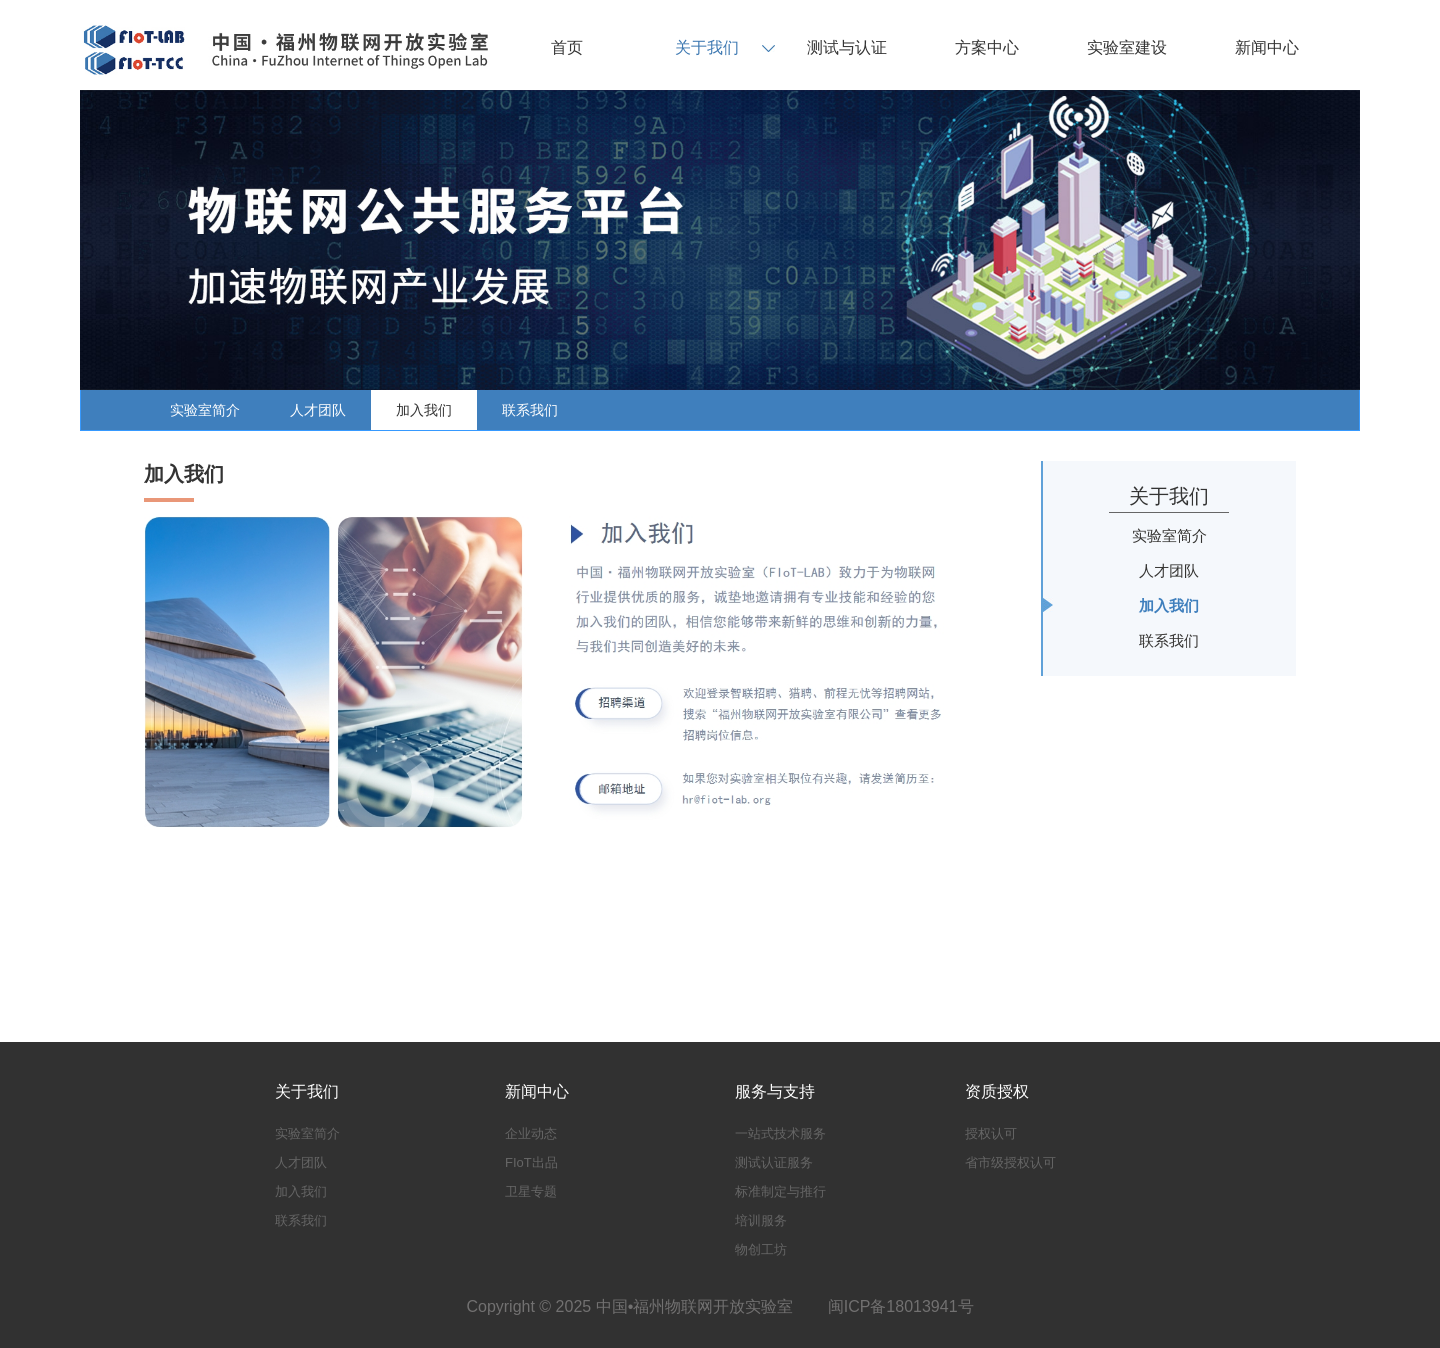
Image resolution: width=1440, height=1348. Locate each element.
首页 (567, 47)
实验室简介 (205, 410)
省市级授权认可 (1010, 1162)
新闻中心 (1267, 47)
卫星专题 (531, 1191)
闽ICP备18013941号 (901, 1306)
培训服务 (761, 1220)
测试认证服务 (774, 1162)
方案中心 (987, 47)
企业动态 (531, 1133)
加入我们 (424, 410)
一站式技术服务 (780, 1133)
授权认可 (991, 1133)
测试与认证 (847, 47)
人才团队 (318, 410)
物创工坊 (761, 1249)
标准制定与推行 (780, 1191)
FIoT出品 (531, 1162)
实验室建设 (1127, 47)
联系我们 (530, 410)
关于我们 (707, 47)
